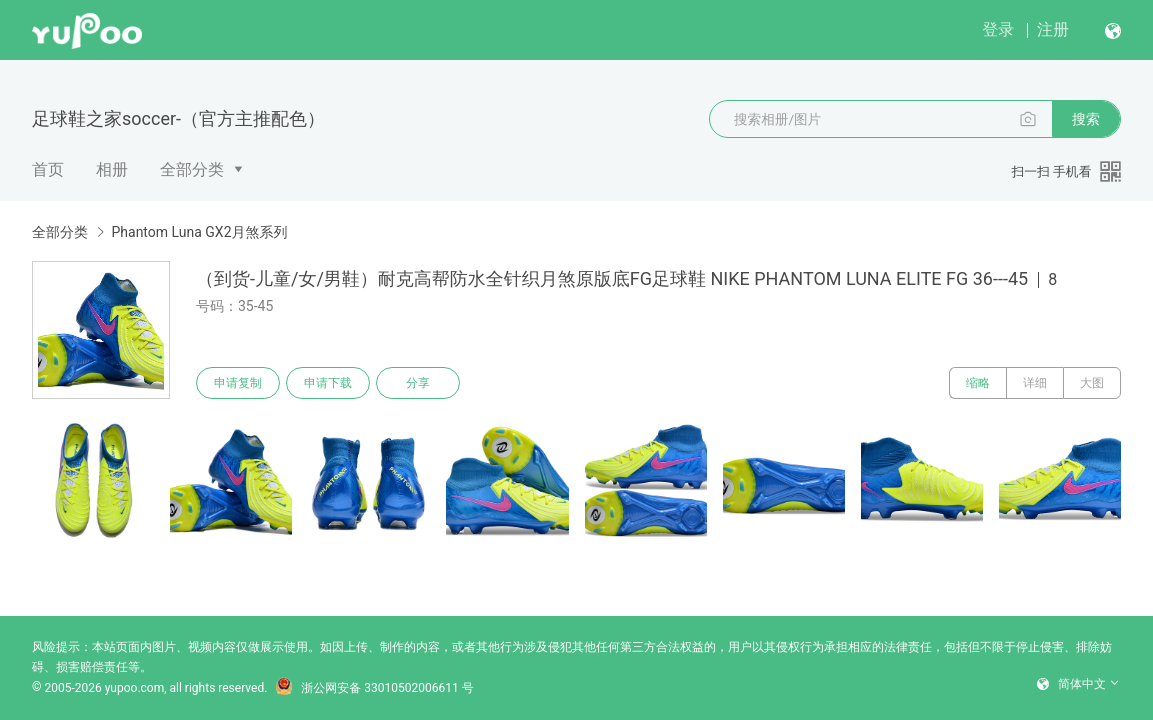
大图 (1092, 383)
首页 (48, 169)
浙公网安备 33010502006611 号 (374, 688)
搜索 (1086, 119)
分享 (418, 383)
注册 (1053, 29)
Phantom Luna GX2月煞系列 (199, 232)
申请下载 (328, 383)
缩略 (978, 383)
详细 (1035, 383)
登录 (998, 29)
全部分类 (192, 169)
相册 (112, 169)
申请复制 (238, 383)
